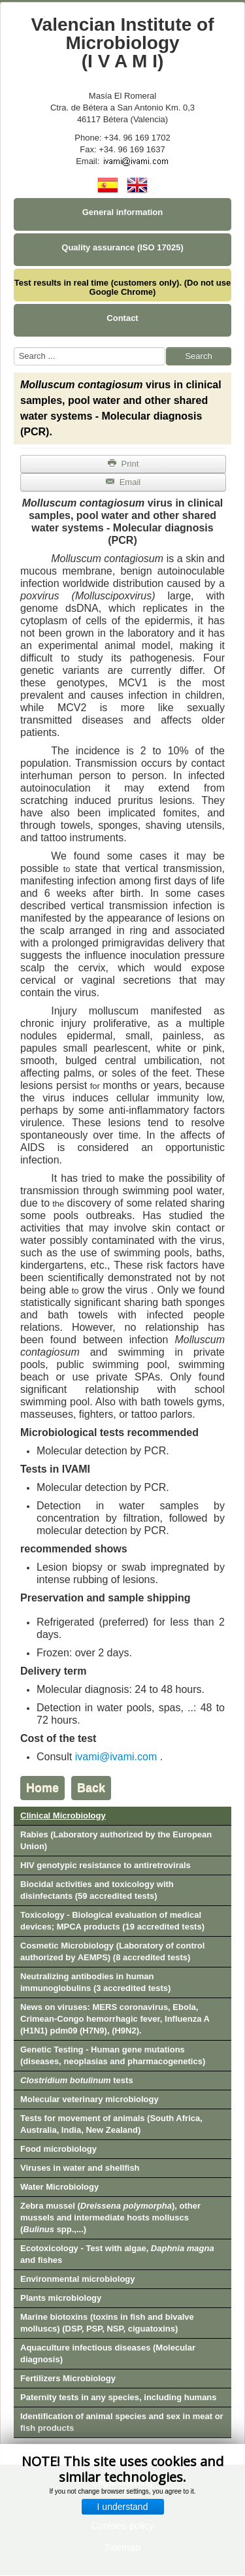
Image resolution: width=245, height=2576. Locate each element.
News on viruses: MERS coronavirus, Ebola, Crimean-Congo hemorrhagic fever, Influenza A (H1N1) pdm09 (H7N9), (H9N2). (114, 2018)
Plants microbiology (60, 2298)
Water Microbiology (59, 2187)
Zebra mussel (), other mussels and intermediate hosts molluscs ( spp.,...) (110, 2217)
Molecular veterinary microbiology (89, 2099)
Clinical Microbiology (63, 1815)
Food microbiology (58, 2149)
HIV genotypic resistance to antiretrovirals (105, 1865)
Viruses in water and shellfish (80, 2168)
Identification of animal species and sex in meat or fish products (121, 2422)
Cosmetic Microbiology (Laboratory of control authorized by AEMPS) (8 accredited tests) (112, 1951)
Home (42, 1787)
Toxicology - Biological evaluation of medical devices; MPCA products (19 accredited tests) (112, 1921)
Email (123, 482)
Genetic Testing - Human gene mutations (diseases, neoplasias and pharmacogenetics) (112, 2055)
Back (91, 1787)
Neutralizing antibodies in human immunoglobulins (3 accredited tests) (95, 1982)
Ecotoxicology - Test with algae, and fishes (117, 2254)
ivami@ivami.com (116, 1756)
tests (76, 2080)
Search (198, 356)
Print (123, 464)
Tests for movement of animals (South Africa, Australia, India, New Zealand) (111, 2124)
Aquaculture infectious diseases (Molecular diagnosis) (107, 2353)
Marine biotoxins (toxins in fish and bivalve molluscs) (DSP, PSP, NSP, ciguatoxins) (107, 2322)
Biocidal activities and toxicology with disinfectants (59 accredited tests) (97, 1890)
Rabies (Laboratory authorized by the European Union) (116, 1840)
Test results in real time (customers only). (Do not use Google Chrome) (122, 287)
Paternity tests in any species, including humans (118, 2397)
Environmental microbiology (77, 2279)
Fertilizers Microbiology (68, 2378)
